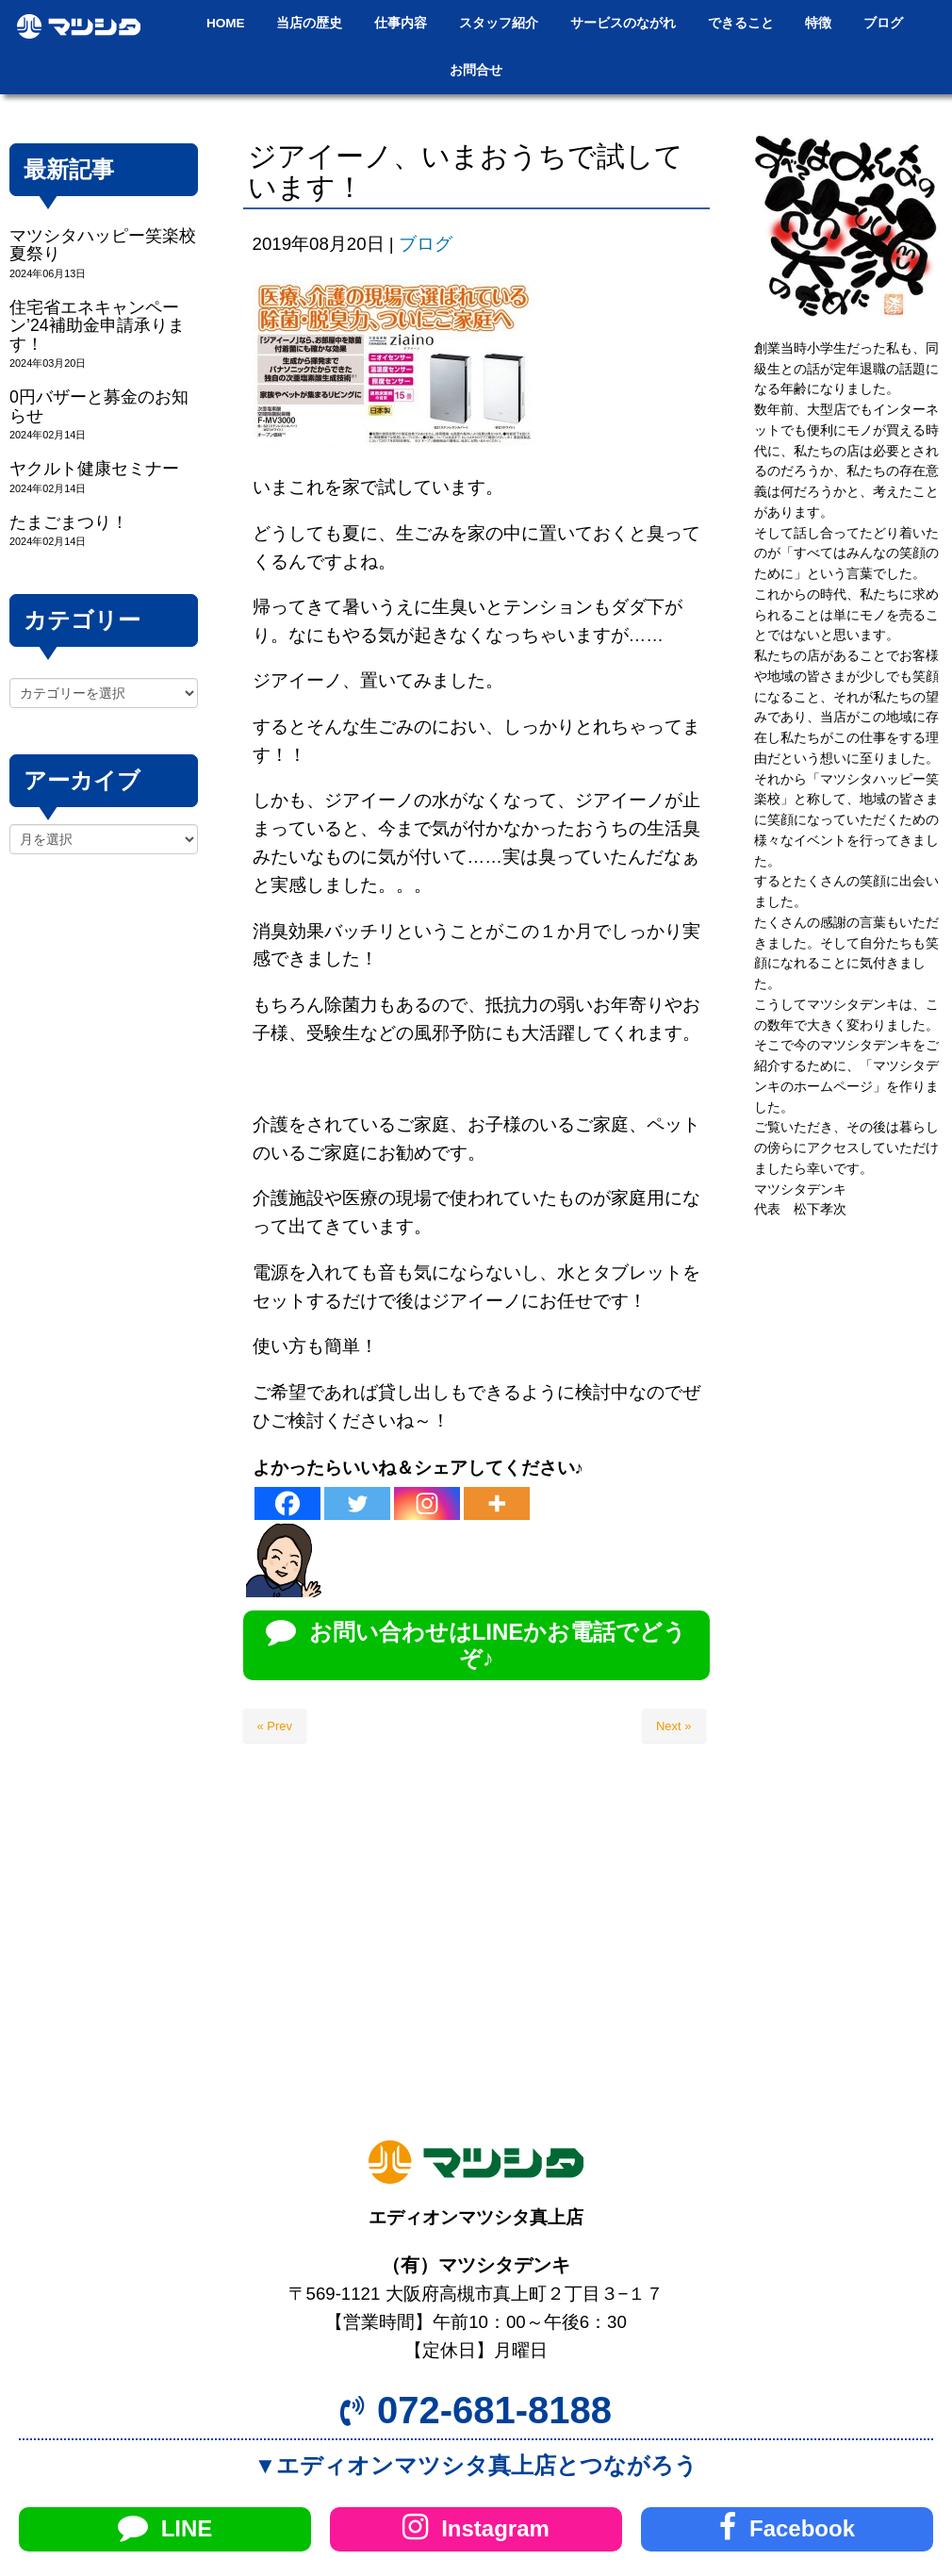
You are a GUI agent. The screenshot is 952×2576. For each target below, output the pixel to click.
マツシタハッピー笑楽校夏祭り (102, 244)
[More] (497, 1503)
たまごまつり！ (68, 522)
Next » (674, 1726)
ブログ (425, 244)
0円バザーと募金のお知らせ (99, 406)
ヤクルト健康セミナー (94, 468)
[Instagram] (427, 1503)
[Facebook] (287, 1503)
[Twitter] (357, 1503)
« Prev (275, 1726)
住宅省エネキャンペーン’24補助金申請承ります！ (97, 326)
